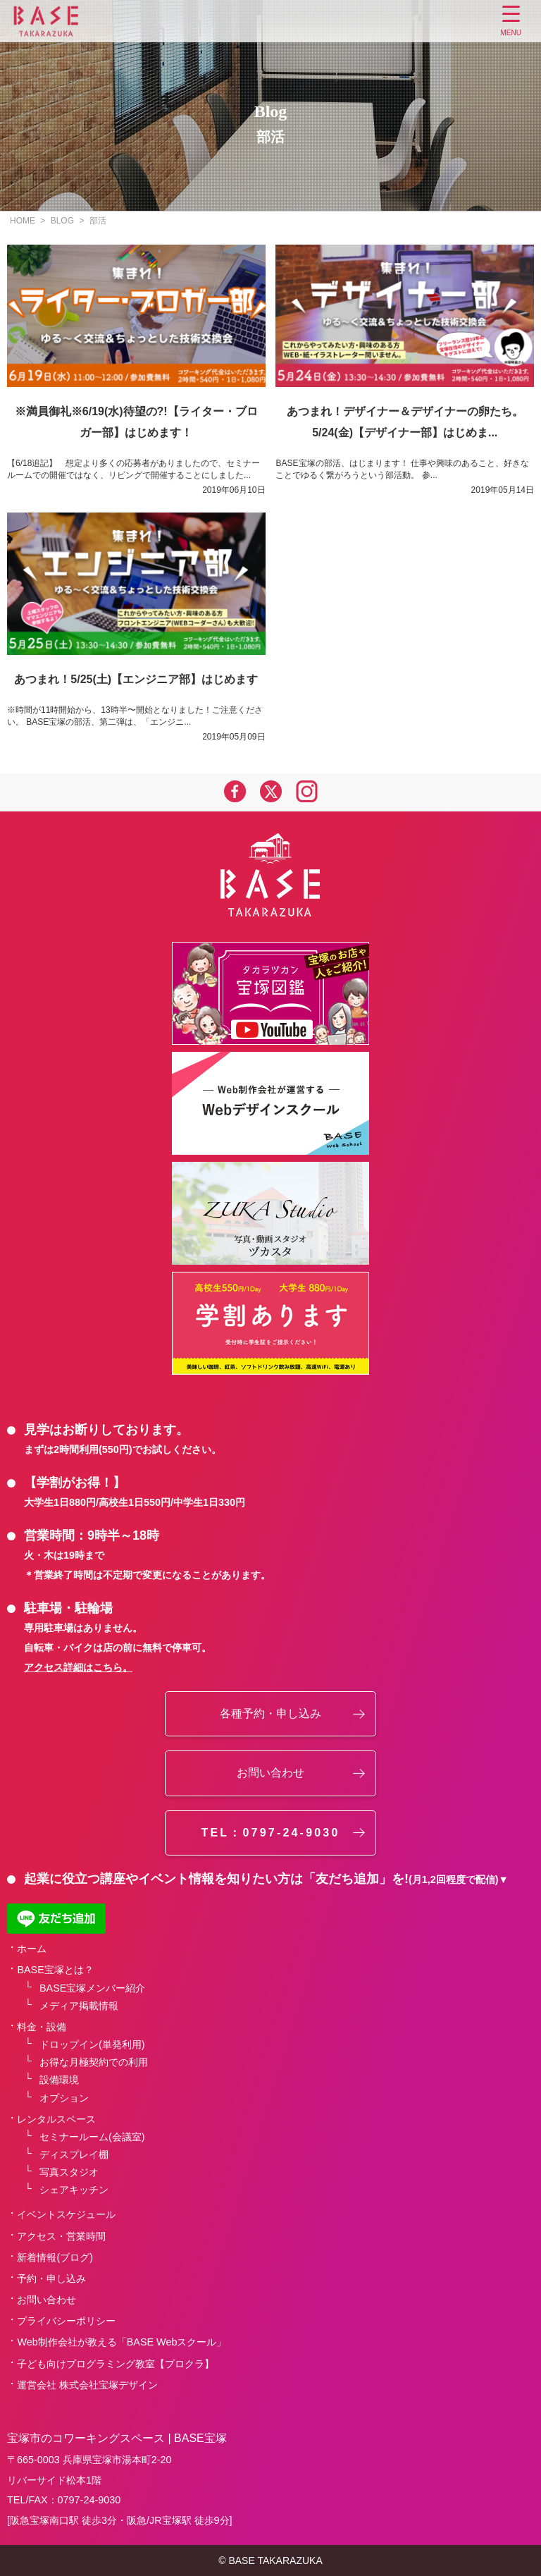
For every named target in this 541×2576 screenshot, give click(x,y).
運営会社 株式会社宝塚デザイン (87, 2385)
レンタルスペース (56, 2119)
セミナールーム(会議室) (92, 2136)
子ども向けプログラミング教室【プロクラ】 (115, 2363)
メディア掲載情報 (78, 2005)
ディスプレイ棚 (73, 2154)
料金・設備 (41, 2026)
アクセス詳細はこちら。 (78, 1667)
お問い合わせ (270, 1773)
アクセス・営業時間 (61, 2236)
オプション (64, 2098)
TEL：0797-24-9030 (270, 1833)
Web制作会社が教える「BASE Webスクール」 (121, 2342)
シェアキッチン (73, 2189)
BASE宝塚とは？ (55, 1969)
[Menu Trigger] (511, 23)
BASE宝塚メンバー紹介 (92, 1988)
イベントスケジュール (66, 2214)
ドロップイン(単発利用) (92, 2044)
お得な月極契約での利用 (93, 2062)
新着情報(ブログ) (55, 2257)
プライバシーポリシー (66, 2320)
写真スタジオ (69, 2172)
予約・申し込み (51, 2278)
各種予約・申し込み (270, 1713)
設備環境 (59, 2079)
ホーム (31, 1948)
